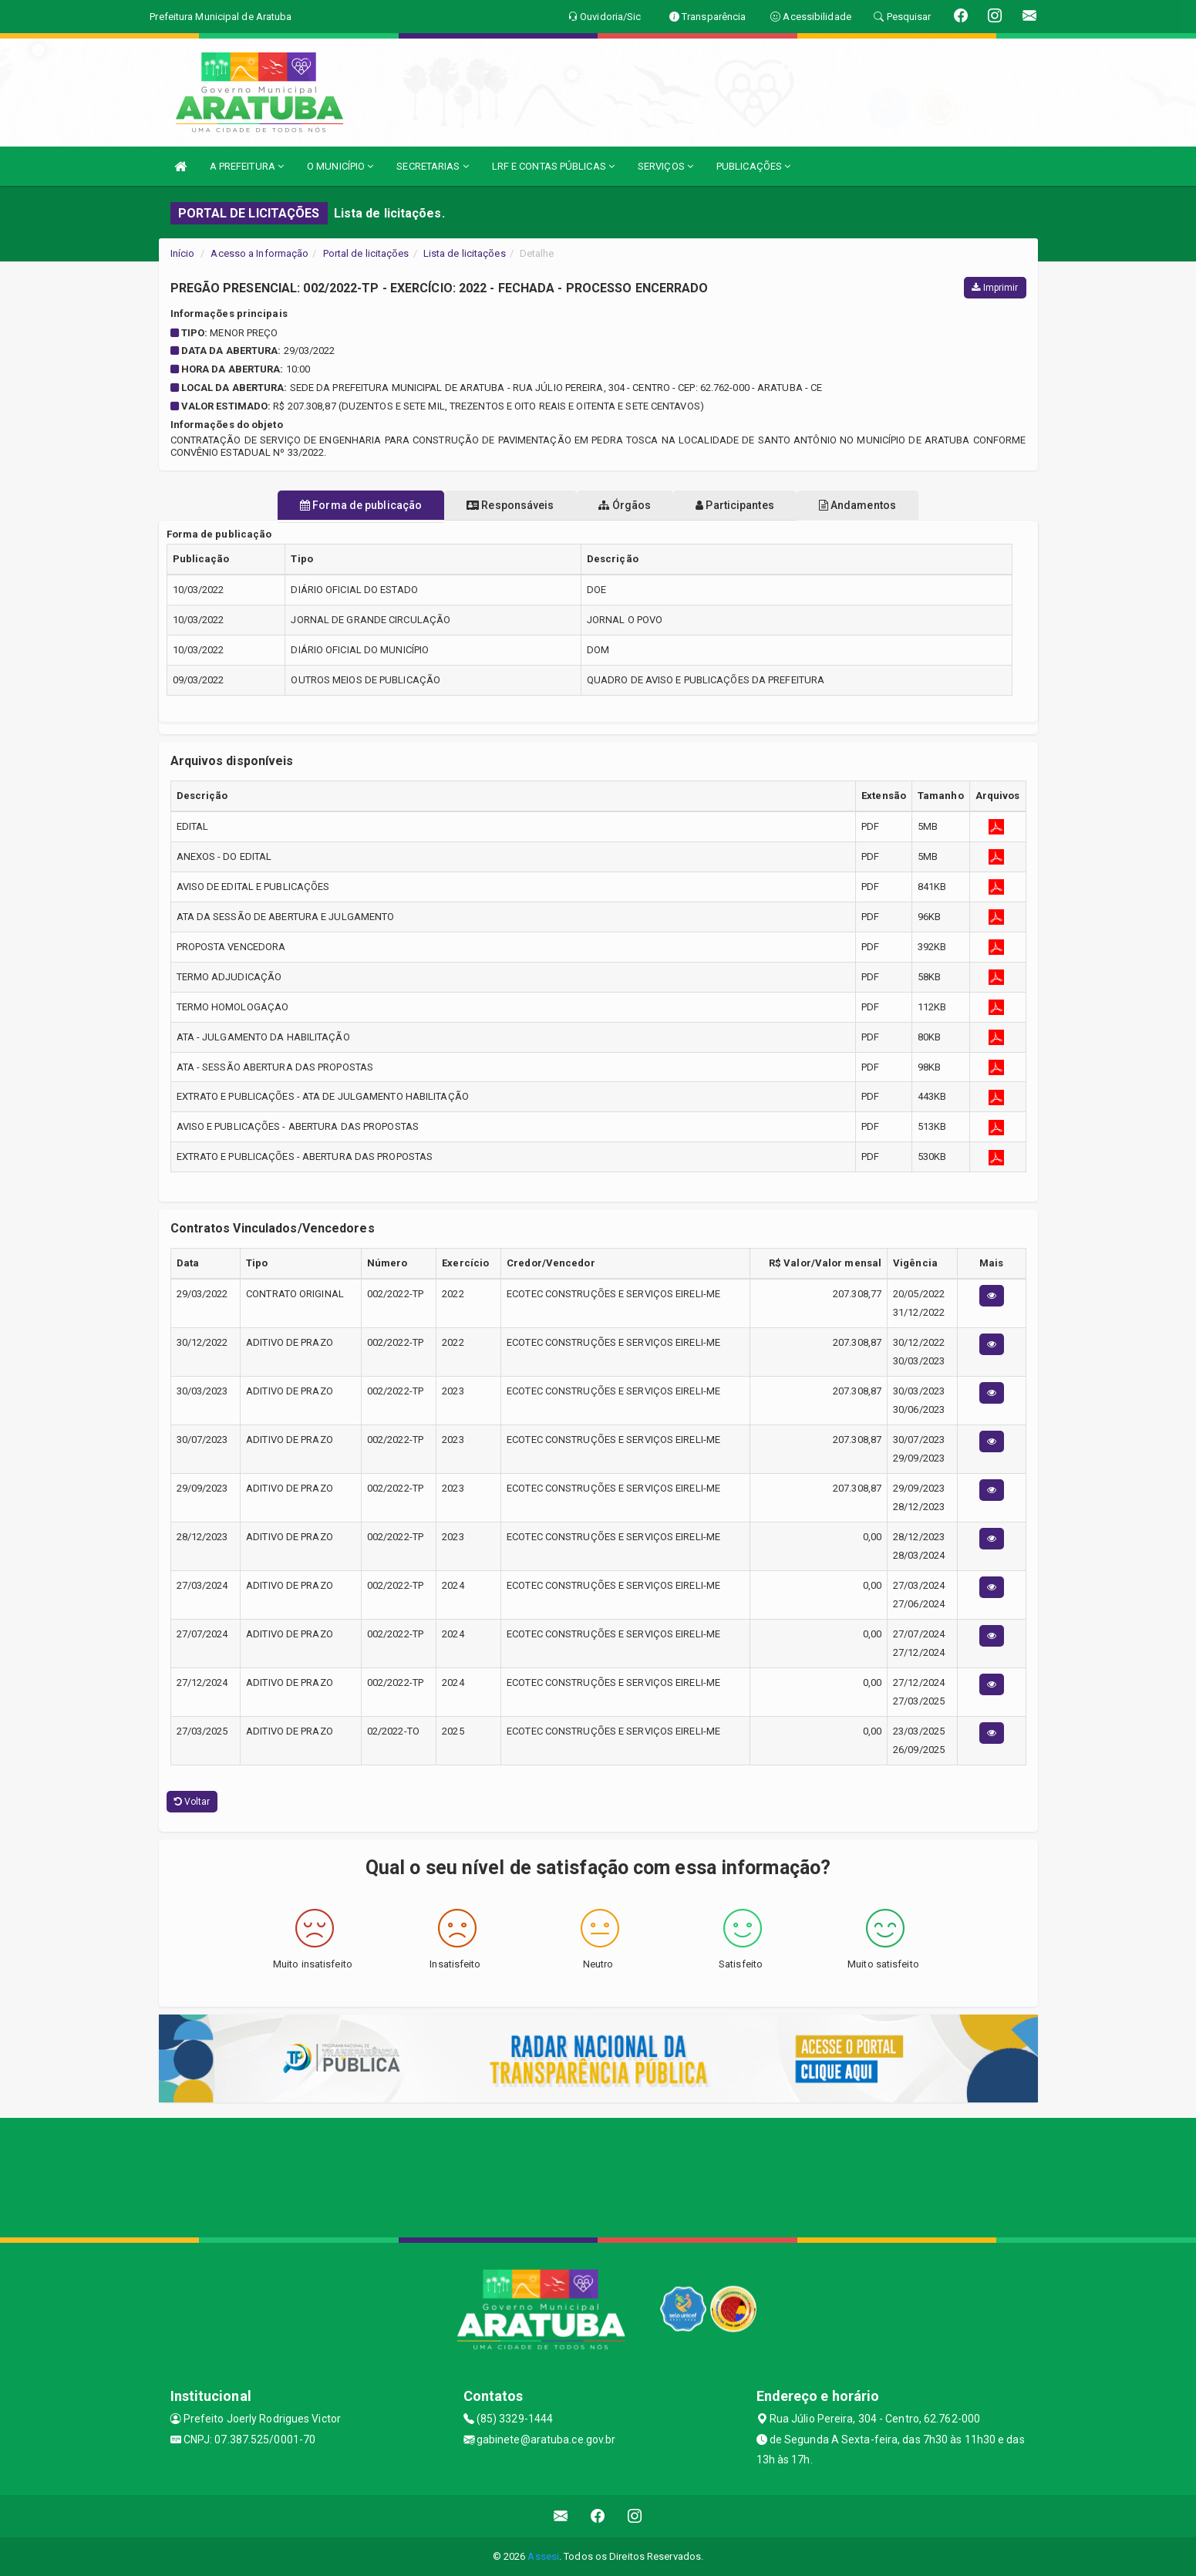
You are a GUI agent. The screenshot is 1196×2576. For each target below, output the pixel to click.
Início (182, 253)
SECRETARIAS (432, 166)
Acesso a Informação (259, 253)
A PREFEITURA (247, 166)
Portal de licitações (366, 253)
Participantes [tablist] (755, 505)
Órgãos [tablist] (624, 505)
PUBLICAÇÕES (753, 166)
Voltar (192, 1801)
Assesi (543, 2556)
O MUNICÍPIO (340, 166)
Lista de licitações (464, 253)
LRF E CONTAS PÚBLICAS (553, 166)
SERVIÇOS (665, 166)
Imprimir (995, 287)
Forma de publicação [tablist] (321, 505)
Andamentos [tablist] (897, 505)
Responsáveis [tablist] (490, 505)
